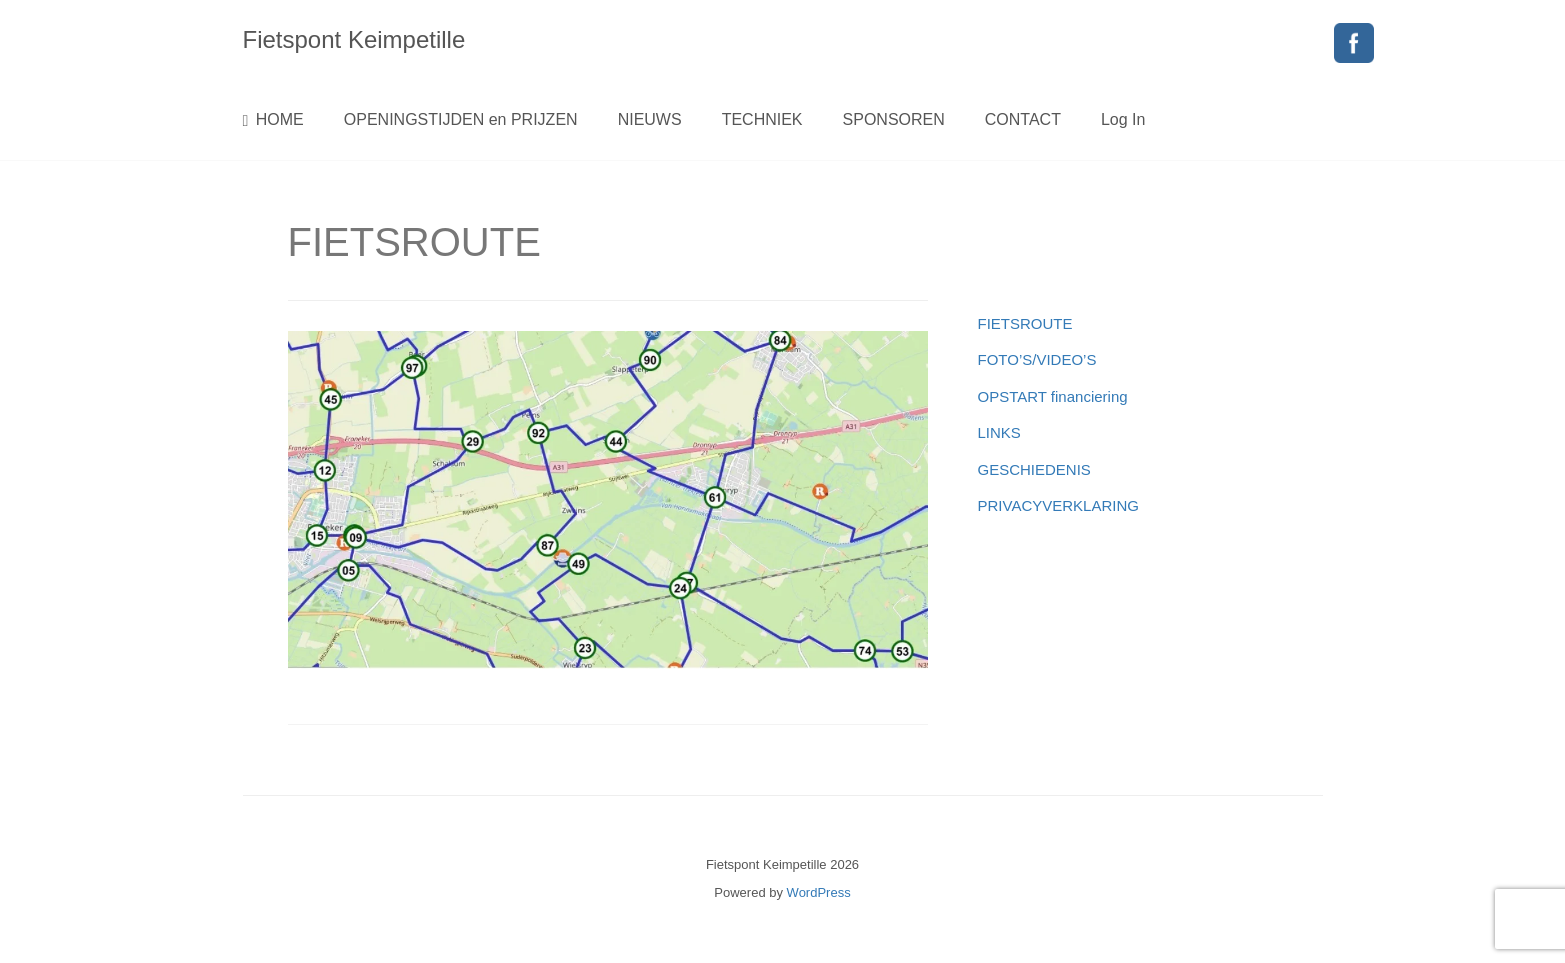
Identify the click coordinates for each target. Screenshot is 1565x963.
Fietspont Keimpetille (354, 39)
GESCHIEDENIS (1034, 469)
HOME (273, 120)
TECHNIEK (762, 119)
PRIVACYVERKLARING (1058, 505)
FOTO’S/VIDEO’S (1037, 359)
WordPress (819, 892)
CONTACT (1023, 119)
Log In (1123, 119)
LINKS (999, 432)
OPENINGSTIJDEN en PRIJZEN (461, 119)
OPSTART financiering (1053, 396)
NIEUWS (650, 119)
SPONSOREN (894, 119)
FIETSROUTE (1025, 323)
